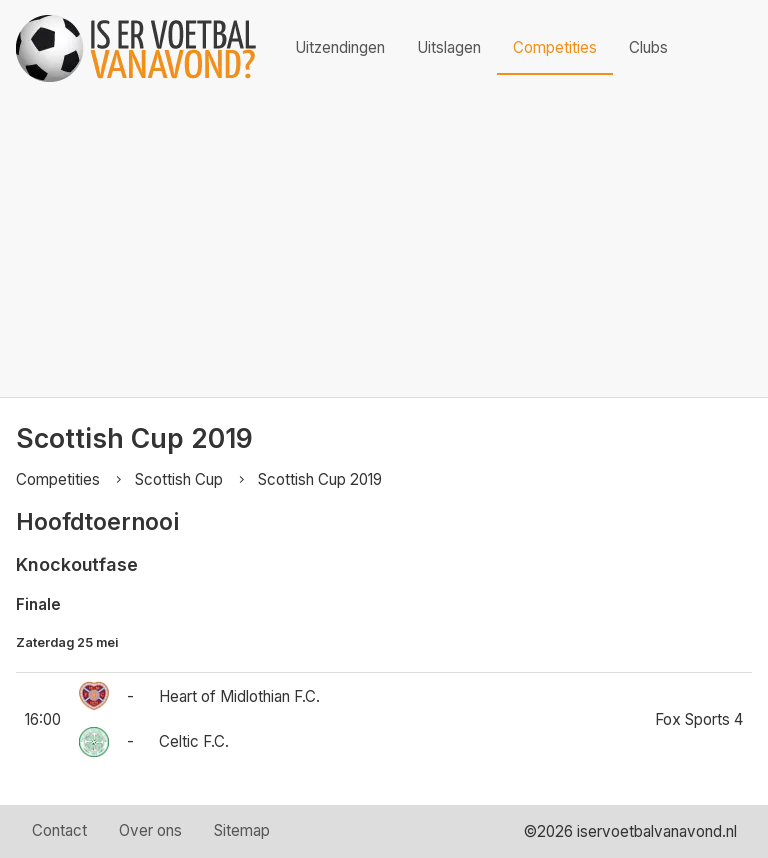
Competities (555, 47)
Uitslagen (449, 47)
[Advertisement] (384, 247)
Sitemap (242, 830)
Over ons (150, 830)
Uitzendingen (340, 47)
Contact (59, 830)
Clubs (648, 47)
